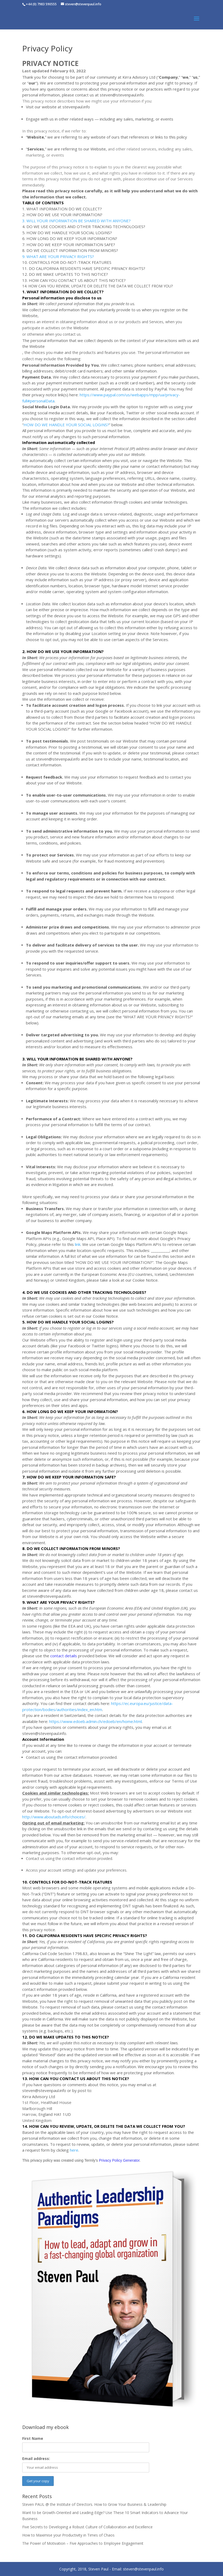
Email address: (36, 2458)
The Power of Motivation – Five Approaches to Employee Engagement (82, 2543)
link (77, 1244)
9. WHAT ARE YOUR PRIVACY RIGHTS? (58, 256)
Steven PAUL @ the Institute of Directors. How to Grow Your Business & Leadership (94, 2504)
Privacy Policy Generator (119, 2160)
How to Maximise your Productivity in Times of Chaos (68, 2535)
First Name (32, 2438)
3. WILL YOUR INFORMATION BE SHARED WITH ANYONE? (76, 220)
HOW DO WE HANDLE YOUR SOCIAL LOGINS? (66, 424)
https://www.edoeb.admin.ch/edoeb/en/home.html (95, 1721)
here (74, 2150)
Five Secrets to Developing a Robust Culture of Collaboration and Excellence (87, 2526)
